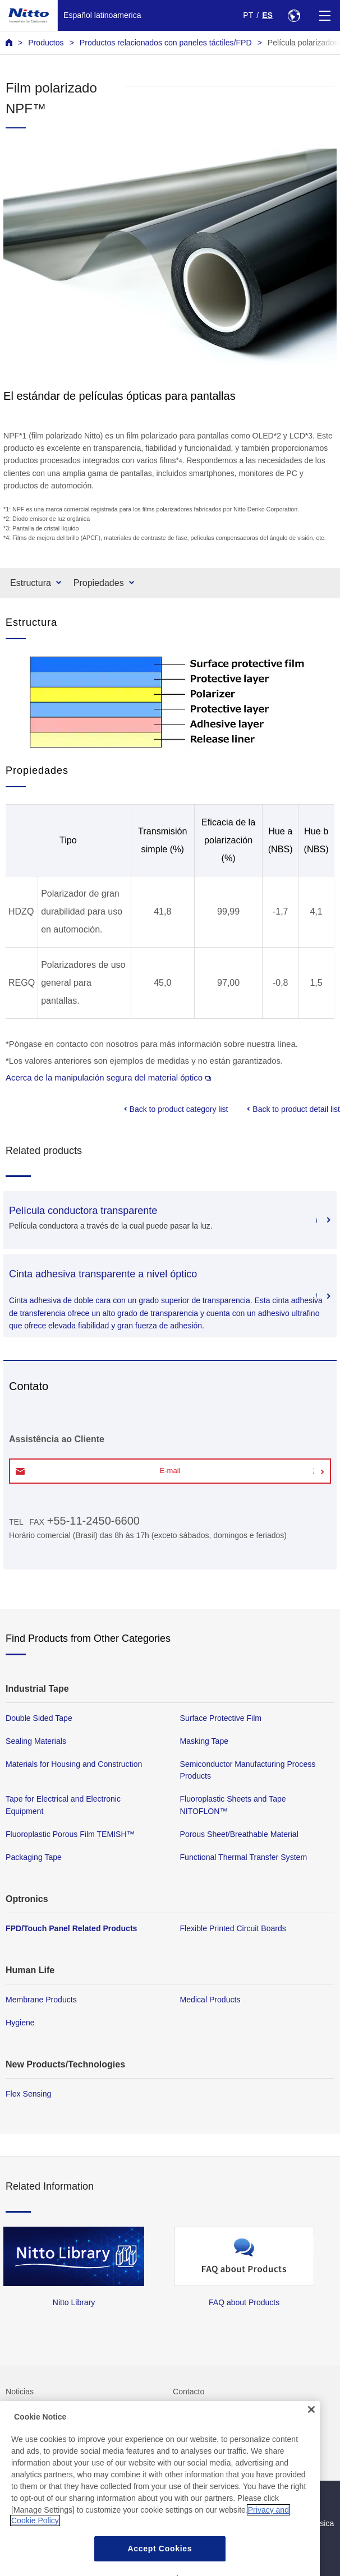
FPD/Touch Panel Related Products (71, 1928)
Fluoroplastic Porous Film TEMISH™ (70, 1834)
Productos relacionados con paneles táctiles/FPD (166, 42)
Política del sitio (200, 2500)
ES (267, 15)
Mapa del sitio (30, 2500)
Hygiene (20, 2022)
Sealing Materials (36, 1741)
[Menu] (324, 15)
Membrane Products (41, 1999)
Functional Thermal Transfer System (243, 1857)
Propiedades (98, 583)
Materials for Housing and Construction (74, 1764)
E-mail (170, 1470)
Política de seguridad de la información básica (253, 2523)
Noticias (20, 2391)
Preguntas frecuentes (43, 2414)
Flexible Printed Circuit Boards (233, 1928)
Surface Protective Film (221, 1718)
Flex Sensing (28, 2093)
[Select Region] (293, 15)
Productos (45, 42)
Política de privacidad (43, 2523)
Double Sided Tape (39, 1718)
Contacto (188, 2391)
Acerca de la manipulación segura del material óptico (108, 1077)
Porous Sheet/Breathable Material (239, 1834)
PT (248, 15)
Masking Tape (204, 1741)
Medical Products (210, 1999)
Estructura (30, 583)
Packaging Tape (34, 1857)
